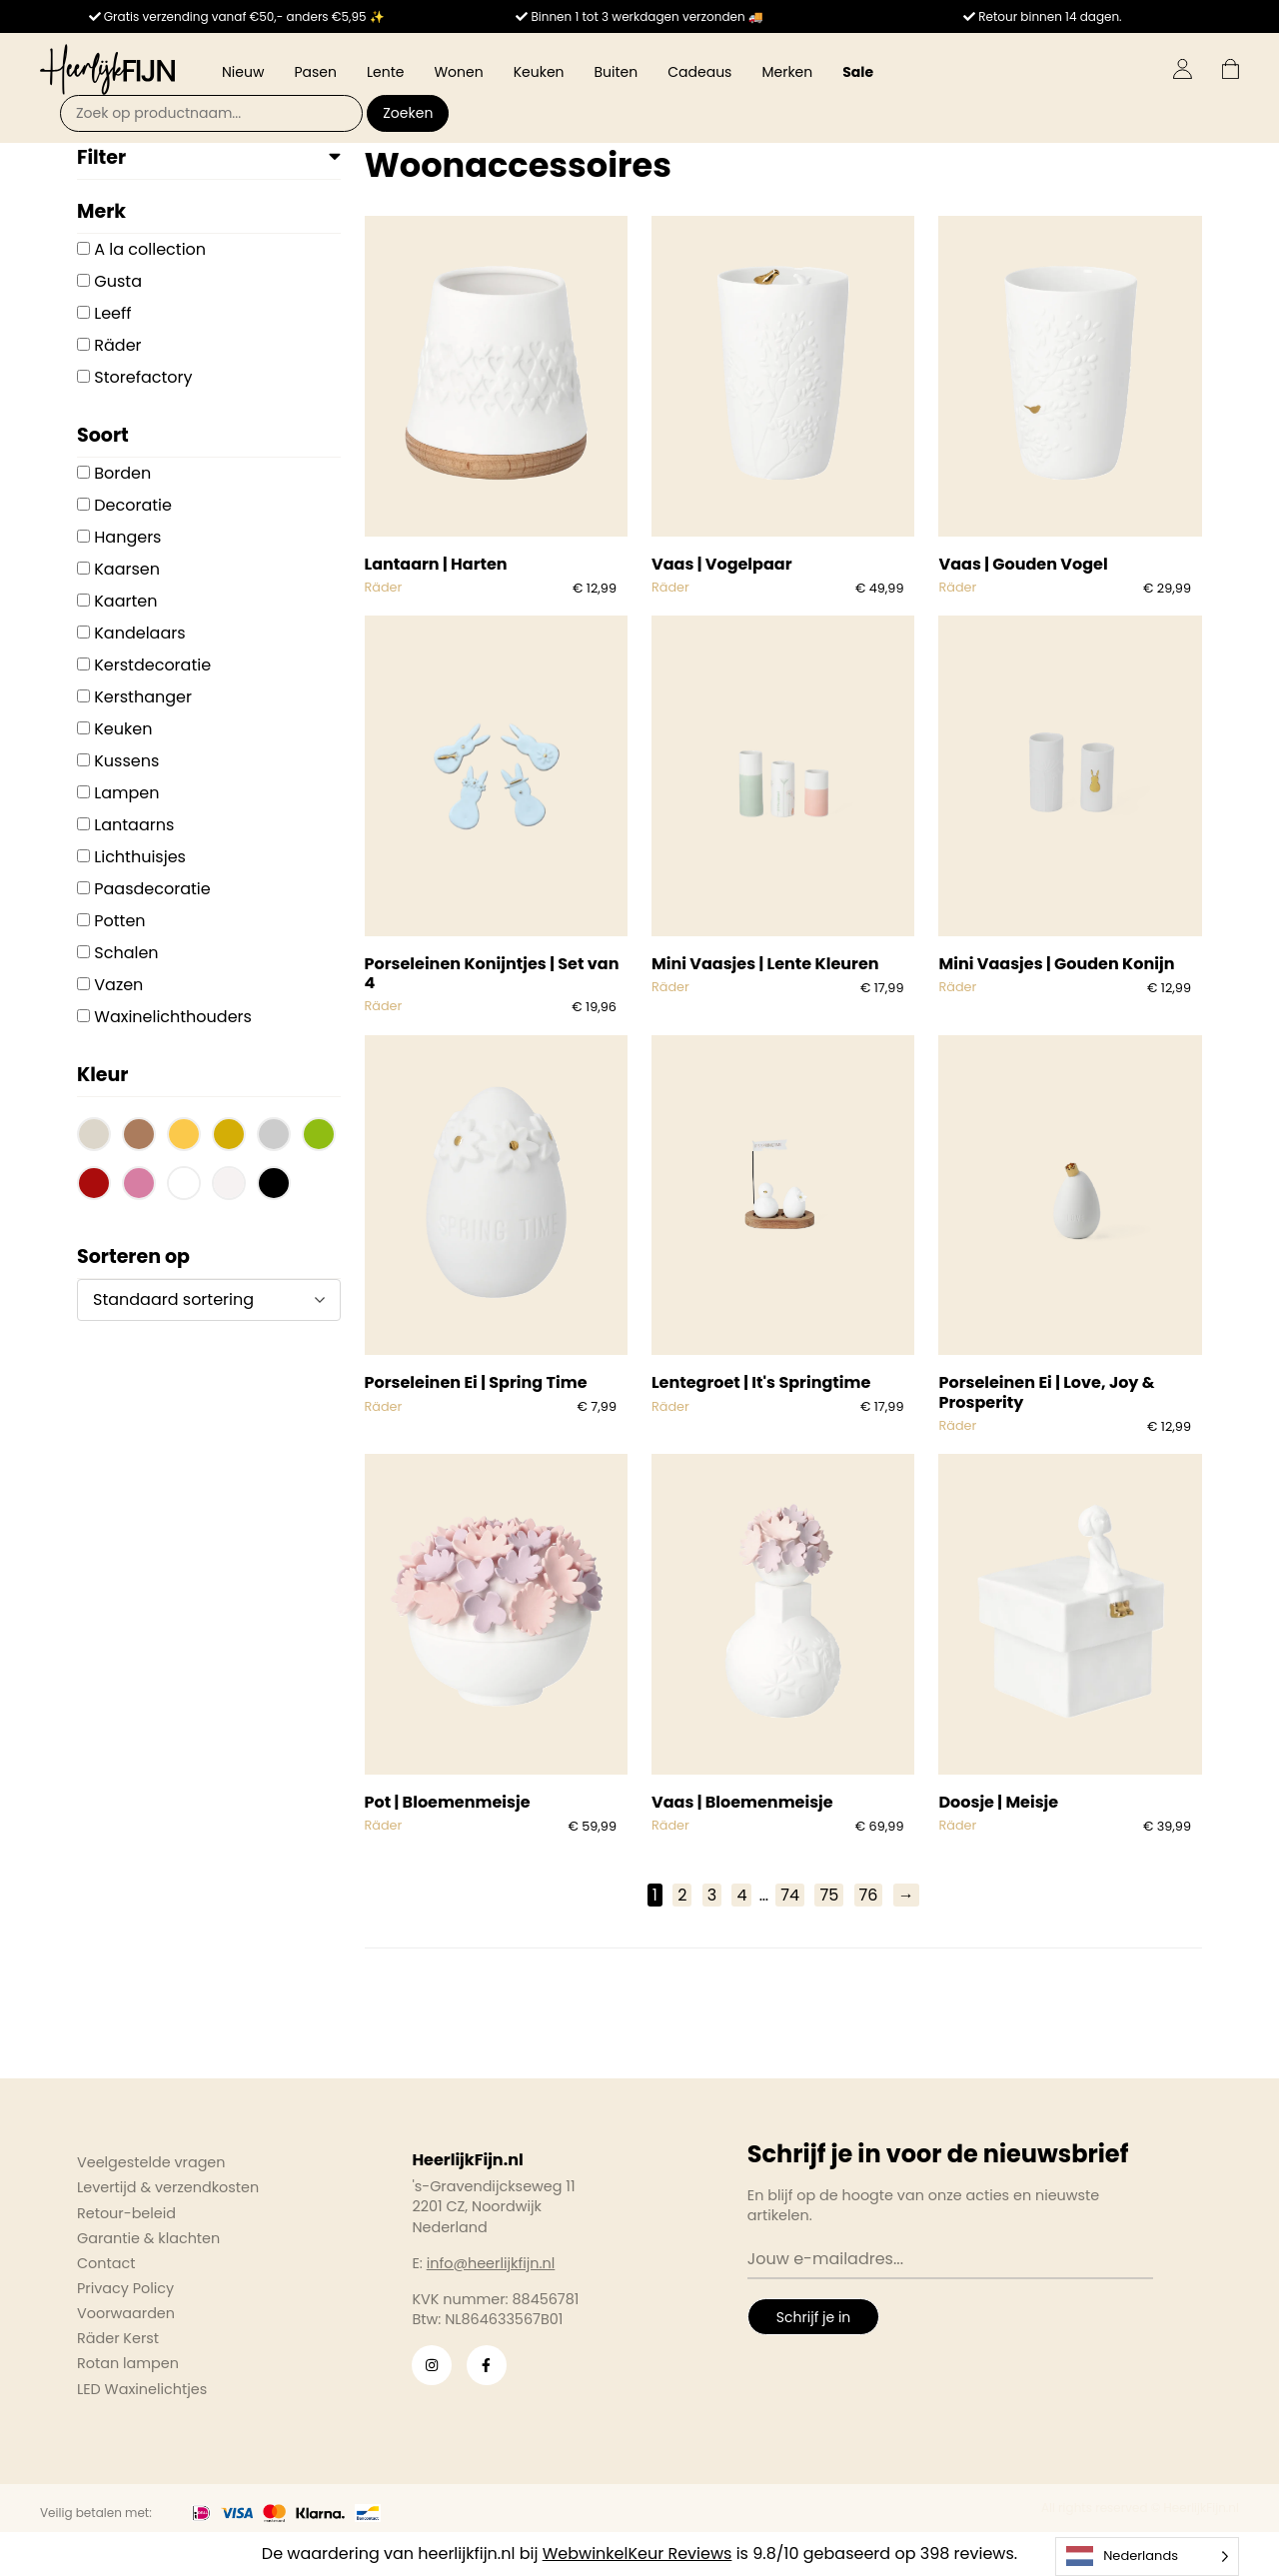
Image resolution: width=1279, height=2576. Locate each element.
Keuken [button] (123, 728)
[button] (94, 1136)
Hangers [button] (127, 537)
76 (868, 1895)
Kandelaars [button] (139, 633)
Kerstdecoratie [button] (152, 664)
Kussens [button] (126, 760)
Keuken (539, 72)
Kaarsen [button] (127, 569)
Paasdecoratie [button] (152, 888)
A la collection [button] (150, 249)
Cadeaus (699, 72)
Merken (786, 72)
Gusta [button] (118, 281)
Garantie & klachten (148, 2238)
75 (828, 1895)
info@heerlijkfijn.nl (491, 2263)
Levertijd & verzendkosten (168, 2187)
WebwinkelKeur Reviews (637, 2553)
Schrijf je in (813, 2317)
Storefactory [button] (143, 377)
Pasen (315, 72)
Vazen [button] (118, 984)
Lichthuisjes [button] (140, 856)
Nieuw (243, 72)
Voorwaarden (126, 2313)
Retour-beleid (126, 2213)
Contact (106, 2263)
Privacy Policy (125, 2288)
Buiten (617, 72)
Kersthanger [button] (143, 696)
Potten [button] (119, 920)
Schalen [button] (126, 952)
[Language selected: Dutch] (1147, 2556)
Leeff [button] (112, 313)
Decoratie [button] (133, 505)
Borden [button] (122, 473)
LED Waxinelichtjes (142, 2389)
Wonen (458, 72)
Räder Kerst (118, 2338)
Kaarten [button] (125, 601)
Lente (385, 72)
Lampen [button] (126, 792)
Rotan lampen (128, 2363)
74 (789, 1895)
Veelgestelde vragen (151, 2162)
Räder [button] (117, 345)
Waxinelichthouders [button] (173, 1016)
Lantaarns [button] (134, 824)
